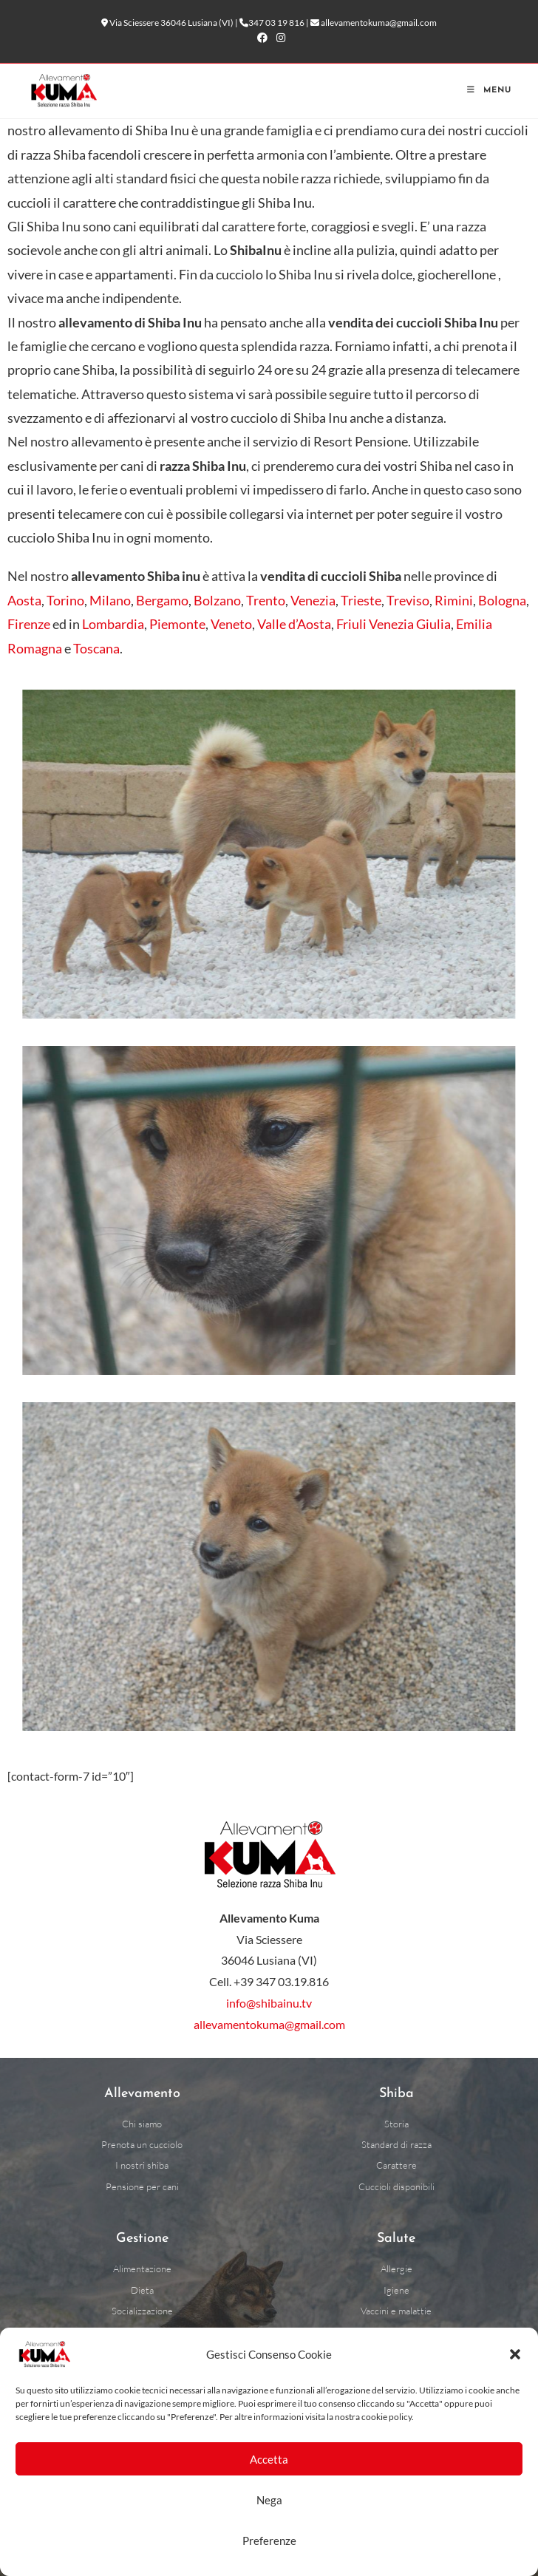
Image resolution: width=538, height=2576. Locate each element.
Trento (265, 600)
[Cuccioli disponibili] (396, 2186)
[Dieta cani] (142, 2290)
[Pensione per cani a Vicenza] (142, 2186)
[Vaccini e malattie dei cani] (396, 2311)
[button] (515, 2354)
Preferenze (269, 2540)
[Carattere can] (396, 2165)
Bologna (502, 600)
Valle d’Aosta (294, 624)
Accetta (269, 2459)
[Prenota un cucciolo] (142, 2144)
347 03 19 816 (276, 22)
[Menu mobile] (489, 90)
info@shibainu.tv (269, 2003)
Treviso (408, 600)
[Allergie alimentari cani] (396, 2268)
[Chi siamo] (142, 2123)
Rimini (454, 600)
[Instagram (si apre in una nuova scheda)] (278, 37)
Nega (269, 2500)
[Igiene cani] (396, 2290)
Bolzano (217, 600)
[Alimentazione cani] (142, 2268)
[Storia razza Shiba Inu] (396, 2123)
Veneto (231, 624)
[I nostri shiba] (142, 2165)
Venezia (313, 600)
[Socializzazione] (142, 2311)
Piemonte (177, 624)
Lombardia (113, 624)
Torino (65, 600)
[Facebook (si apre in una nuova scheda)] (262, 37)
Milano (110, 600)
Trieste (361, 600)
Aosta (24, 600)
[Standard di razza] (396, 2144)
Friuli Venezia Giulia (393, 624)
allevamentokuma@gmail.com (379, 22)
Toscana (96, 648)
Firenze (28, 624)
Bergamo (162, 600)
